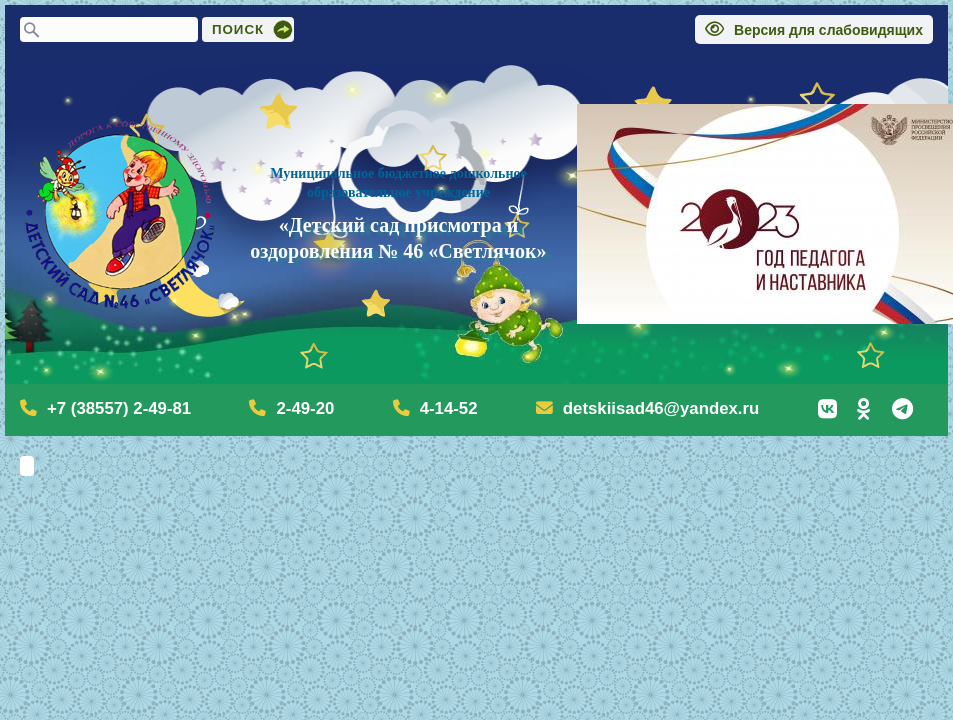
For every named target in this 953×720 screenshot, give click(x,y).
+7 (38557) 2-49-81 (119, 408)
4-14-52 (449, 408)
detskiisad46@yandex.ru (661, 408)
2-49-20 (305, 408)
